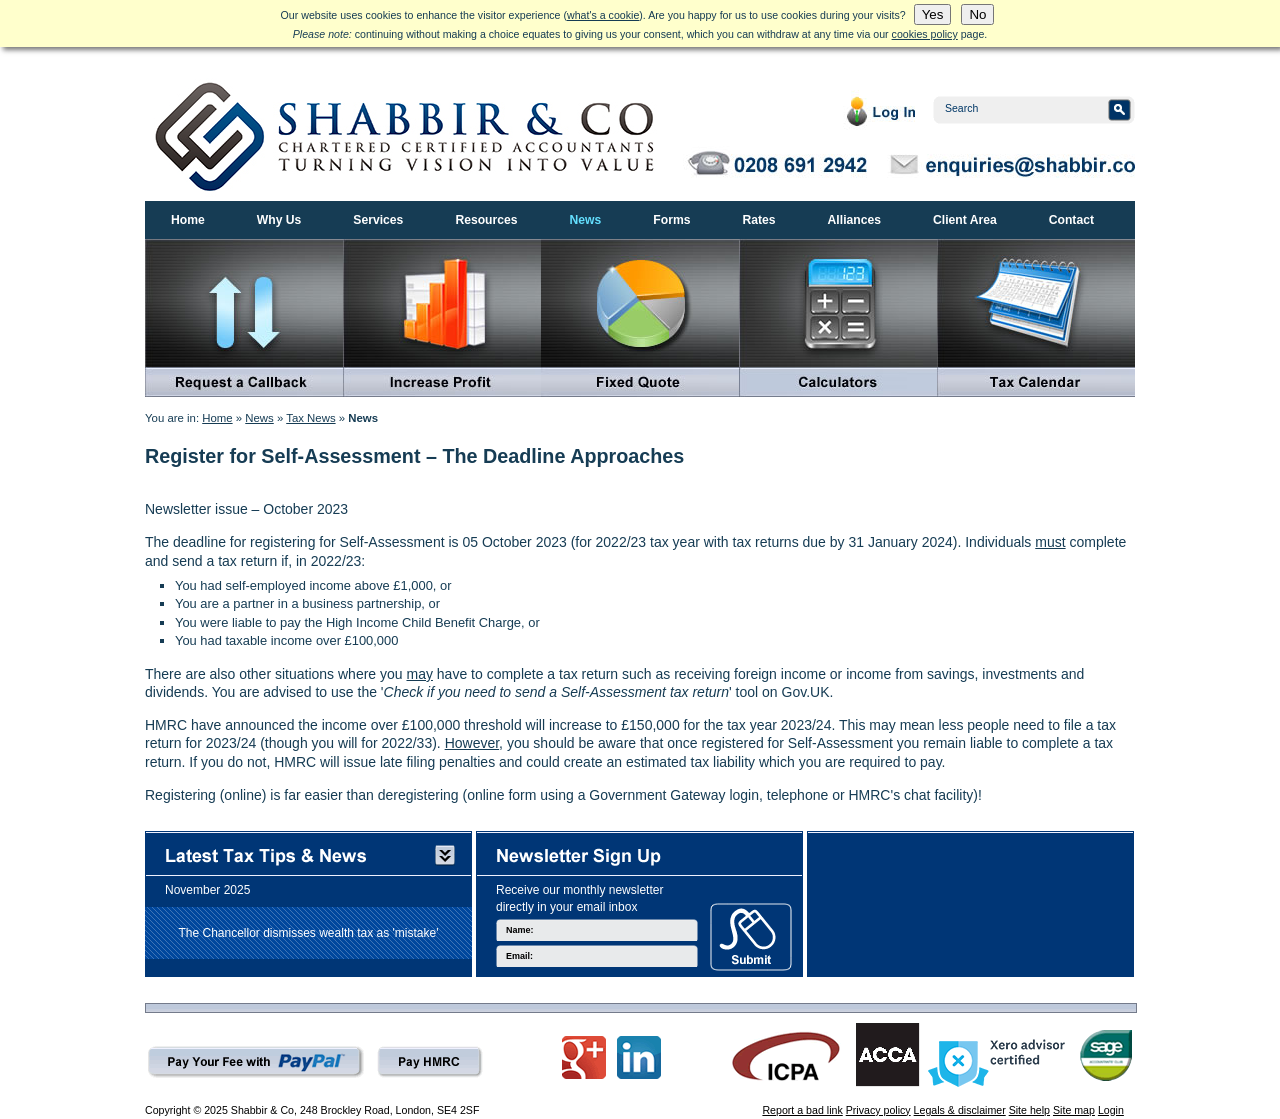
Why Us (279, 220)
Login (1111, 1110)
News (586, 220)
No (977, 14)
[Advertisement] (970, 899)
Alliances (854, 220)
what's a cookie (603, 15)
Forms (671, 220)
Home (188, 220)
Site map (1074, 1110)
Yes (933, 14)
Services (378, 220)
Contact (1071, 220)
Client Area (965, 220)
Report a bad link (802, 1110)
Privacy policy (878, 1110)
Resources (486, 220)
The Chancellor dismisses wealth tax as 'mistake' (308, 932)
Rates (758, 220)
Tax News (310, 418)
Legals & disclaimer (960, 1110)
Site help (1029, 1110)
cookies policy (925, 34)
